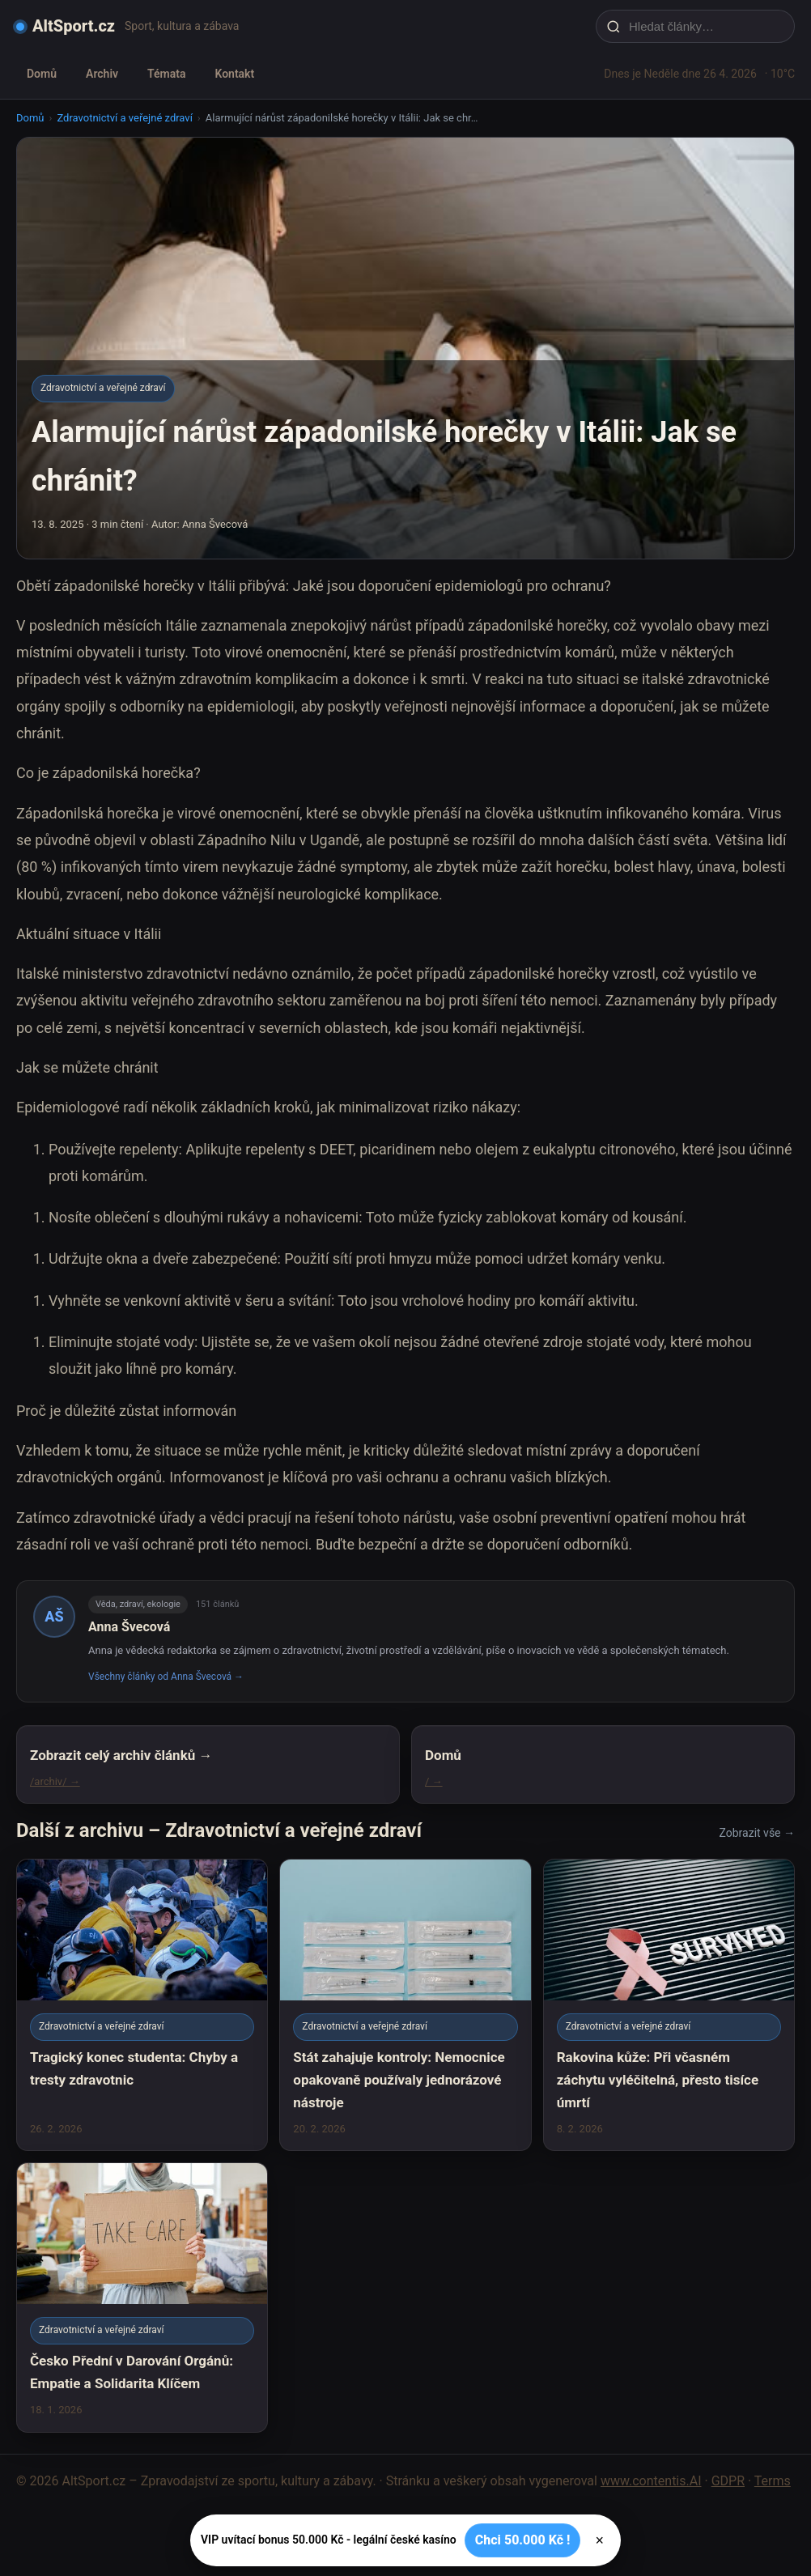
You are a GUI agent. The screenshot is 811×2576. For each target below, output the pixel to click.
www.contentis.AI (651, 2481)
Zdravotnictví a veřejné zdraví (124, 118)
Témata (166, 73)
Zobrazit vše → (757, 1832)
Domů (42, 73)
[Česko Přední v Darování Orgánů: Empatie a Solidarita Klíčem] (142, 2297)
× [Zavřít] (599, 2540)
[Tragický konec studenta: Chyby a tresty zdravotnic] (142, 2005)
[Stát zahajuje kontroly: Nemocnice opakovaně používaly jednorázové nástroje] (405, 2005)
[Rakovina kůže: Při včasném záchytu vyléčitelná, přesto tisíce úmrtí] (669, 2005)
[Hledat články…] (705, 26)
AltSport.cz (73, 26)
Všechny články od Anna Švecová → (166, 1676)
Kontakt (234, 73)
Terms (772, 2481)
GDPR (728, 2481)
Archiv (102, 73)
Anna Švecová (129, 1626)
